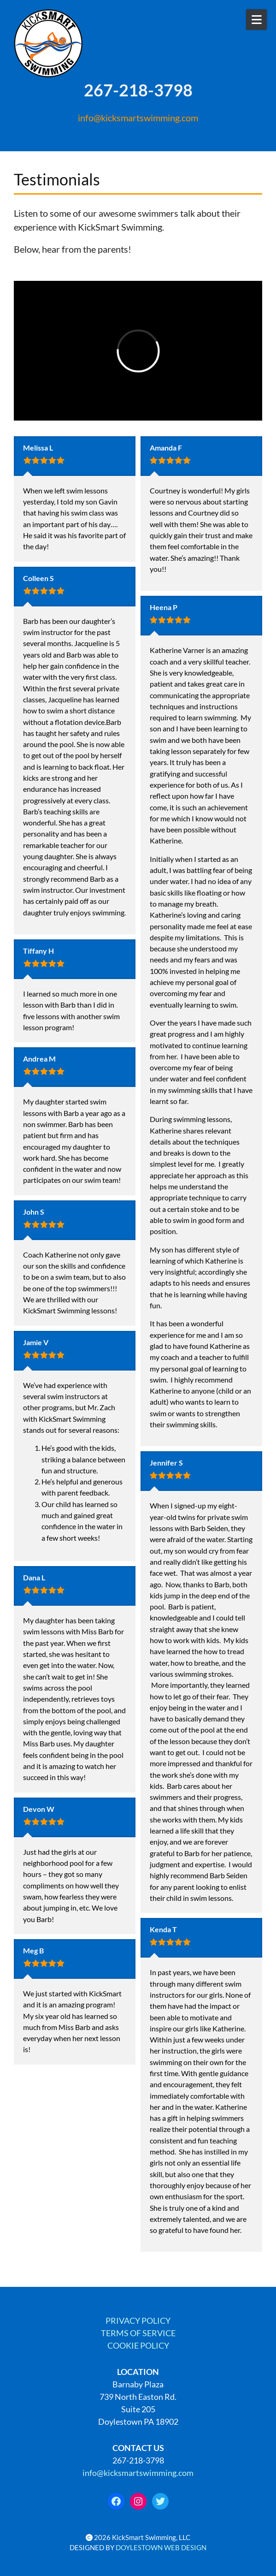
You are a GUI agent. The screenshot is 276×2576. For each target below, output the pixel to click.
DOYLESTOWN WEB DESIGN (161, 2548)
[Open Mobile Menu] (256, 19)
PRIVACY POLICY (138, 2320)
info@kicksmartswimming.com (138, 117)
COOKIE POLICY (138, 2345)
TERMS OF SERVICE (138, 2333)
